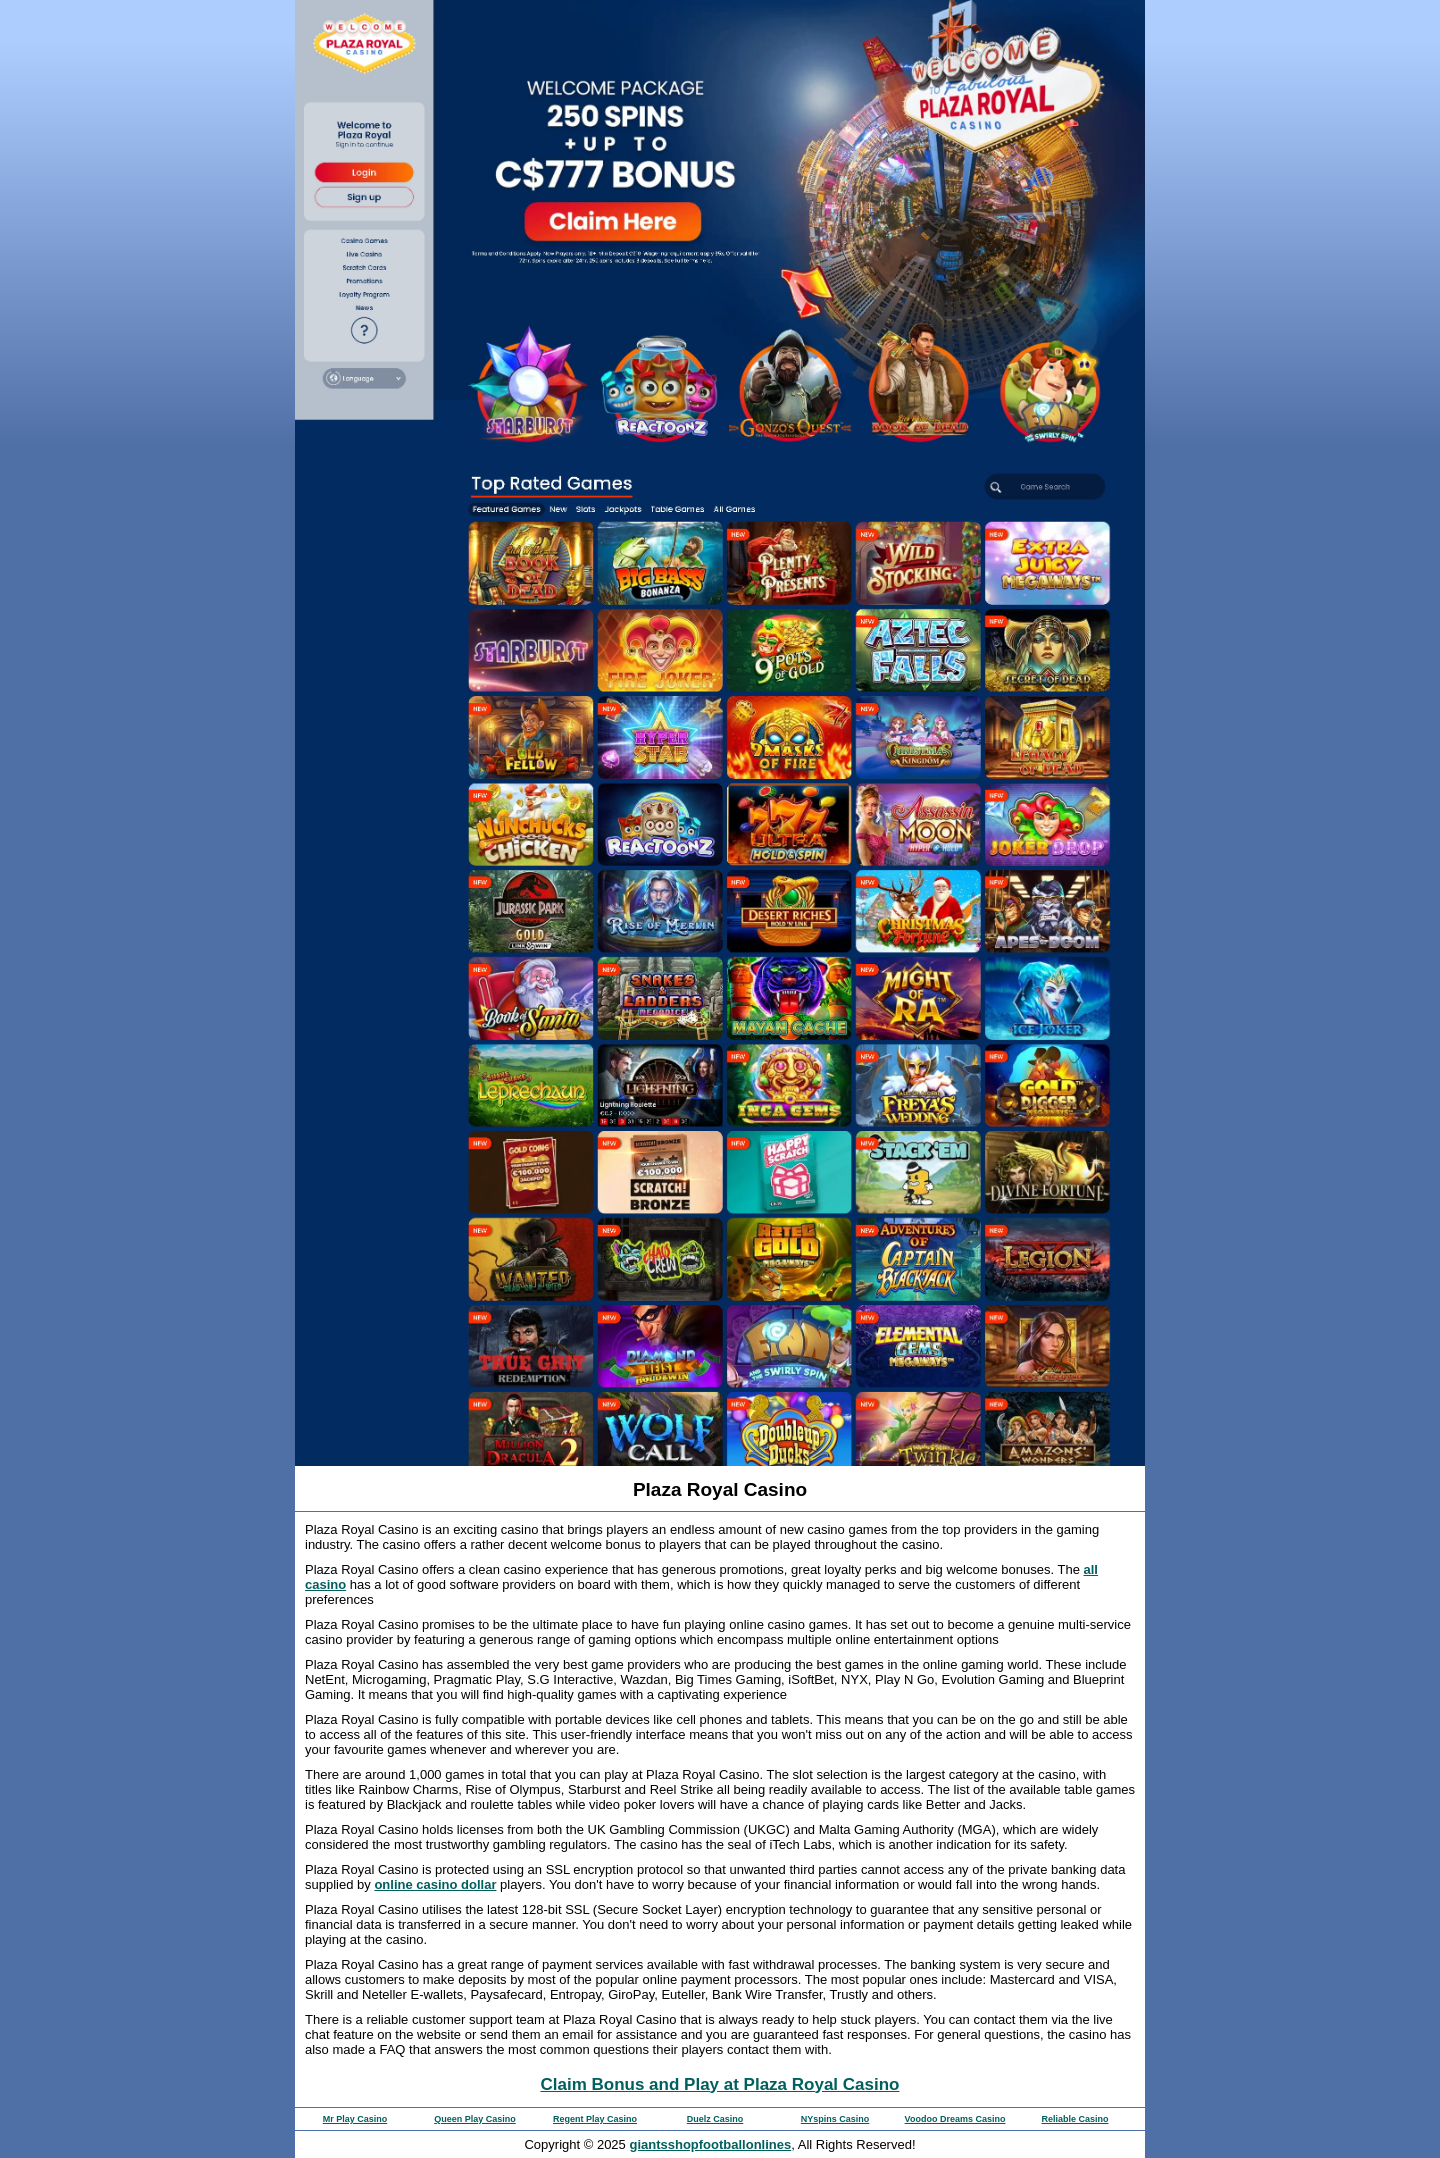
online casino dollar (435, 1884)
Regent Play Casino (595, 2119)
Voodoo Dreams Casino (955, 2119)
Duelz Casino (715, 2119)
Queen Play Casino (475, 2119)
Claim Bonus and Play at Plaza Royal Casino (720, 2084)
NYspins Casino (835, 2119)
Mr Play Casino (355, 2119)
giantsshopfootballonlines (710, 2144)
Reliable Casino (1074, 2119)
